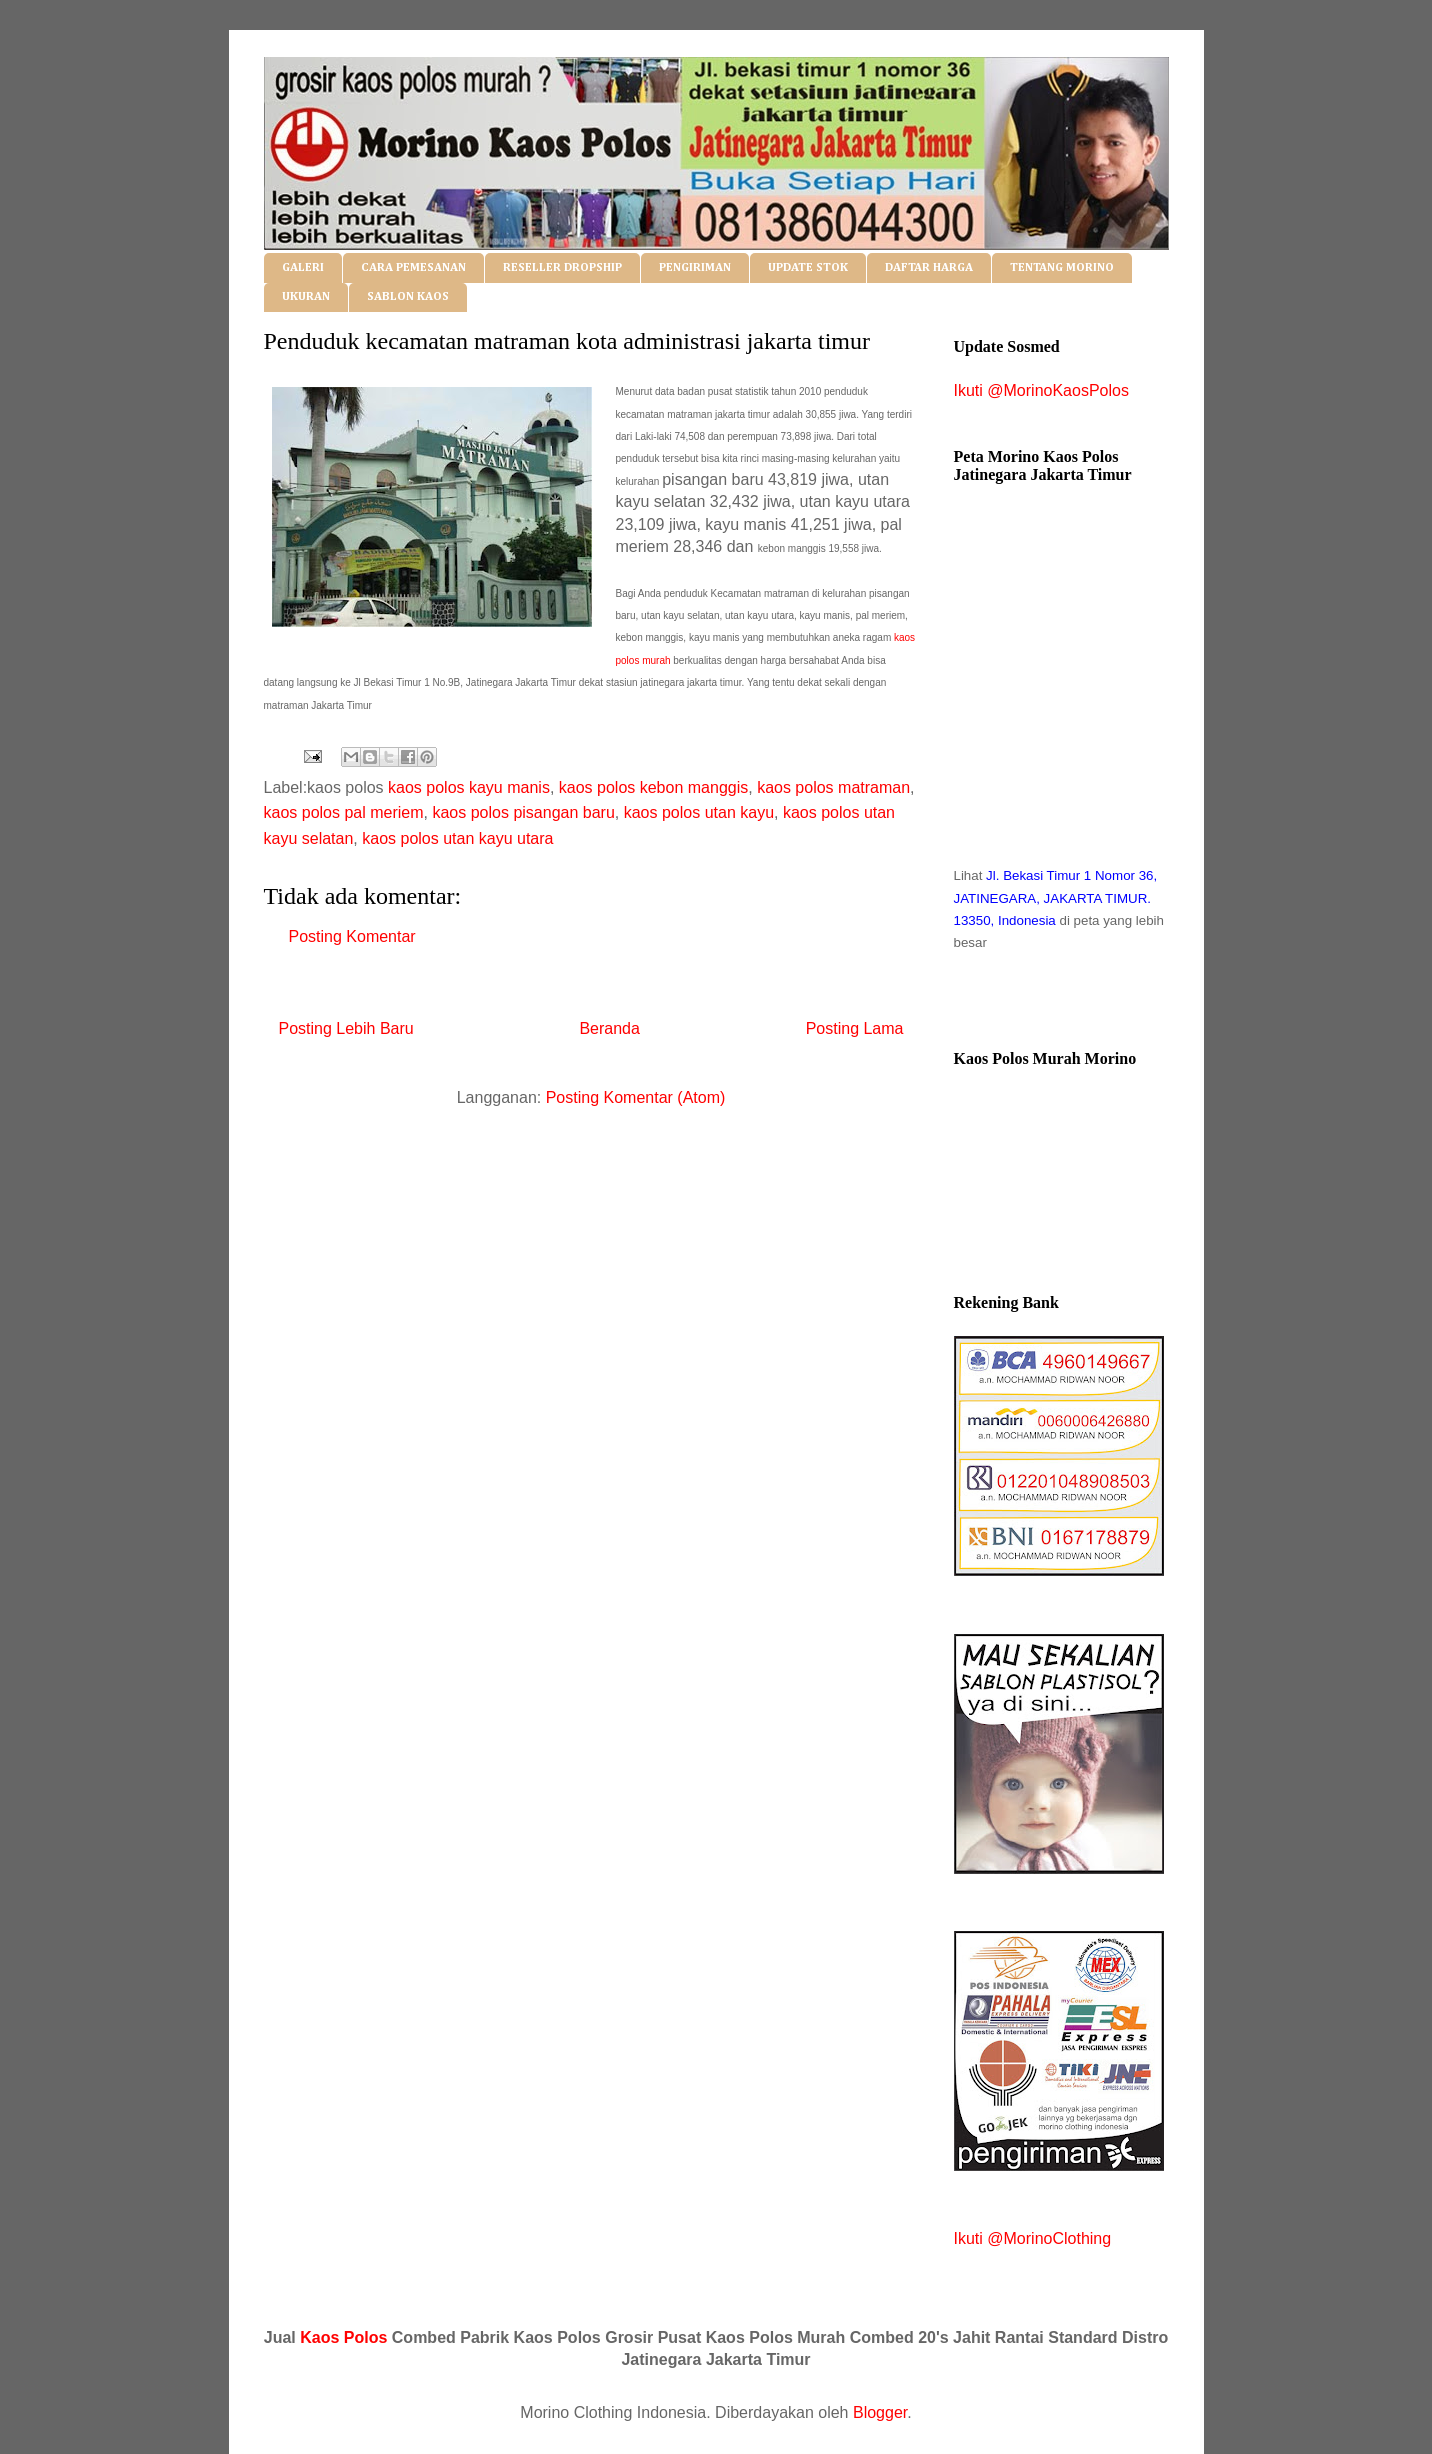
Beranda (609, 1028)
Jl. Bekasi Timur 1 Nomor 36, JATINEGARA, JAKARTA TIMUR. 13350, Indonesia (1056, 898)
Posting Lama (855, 1028)
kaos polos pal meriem (344, 812)
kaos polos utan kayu (699, 812)
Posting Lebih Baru (346, 1028)
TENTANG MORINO (1062, 268)
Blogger (880, 2412)
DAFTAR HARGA (929, 268)
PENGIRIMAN (695, 268)
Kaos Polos (343, 2337)
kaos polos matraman (833, 787)
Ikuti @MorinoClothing (1033, 2238)
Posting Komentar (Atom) (636, 1097)
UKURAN (306, 297)
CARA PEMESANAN (413, 268)
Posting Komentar (352, 936)
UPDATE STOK (808, 268)
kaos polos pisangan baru (523, 812)
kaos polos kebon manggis (653, 787)
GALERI (303, 268)
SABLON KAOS (408, 297)
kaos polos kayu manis (469, 787)
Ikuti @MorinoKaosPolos (1041, 390)
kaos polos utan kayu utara (457, 838)
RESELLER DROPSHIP (562, 268)
